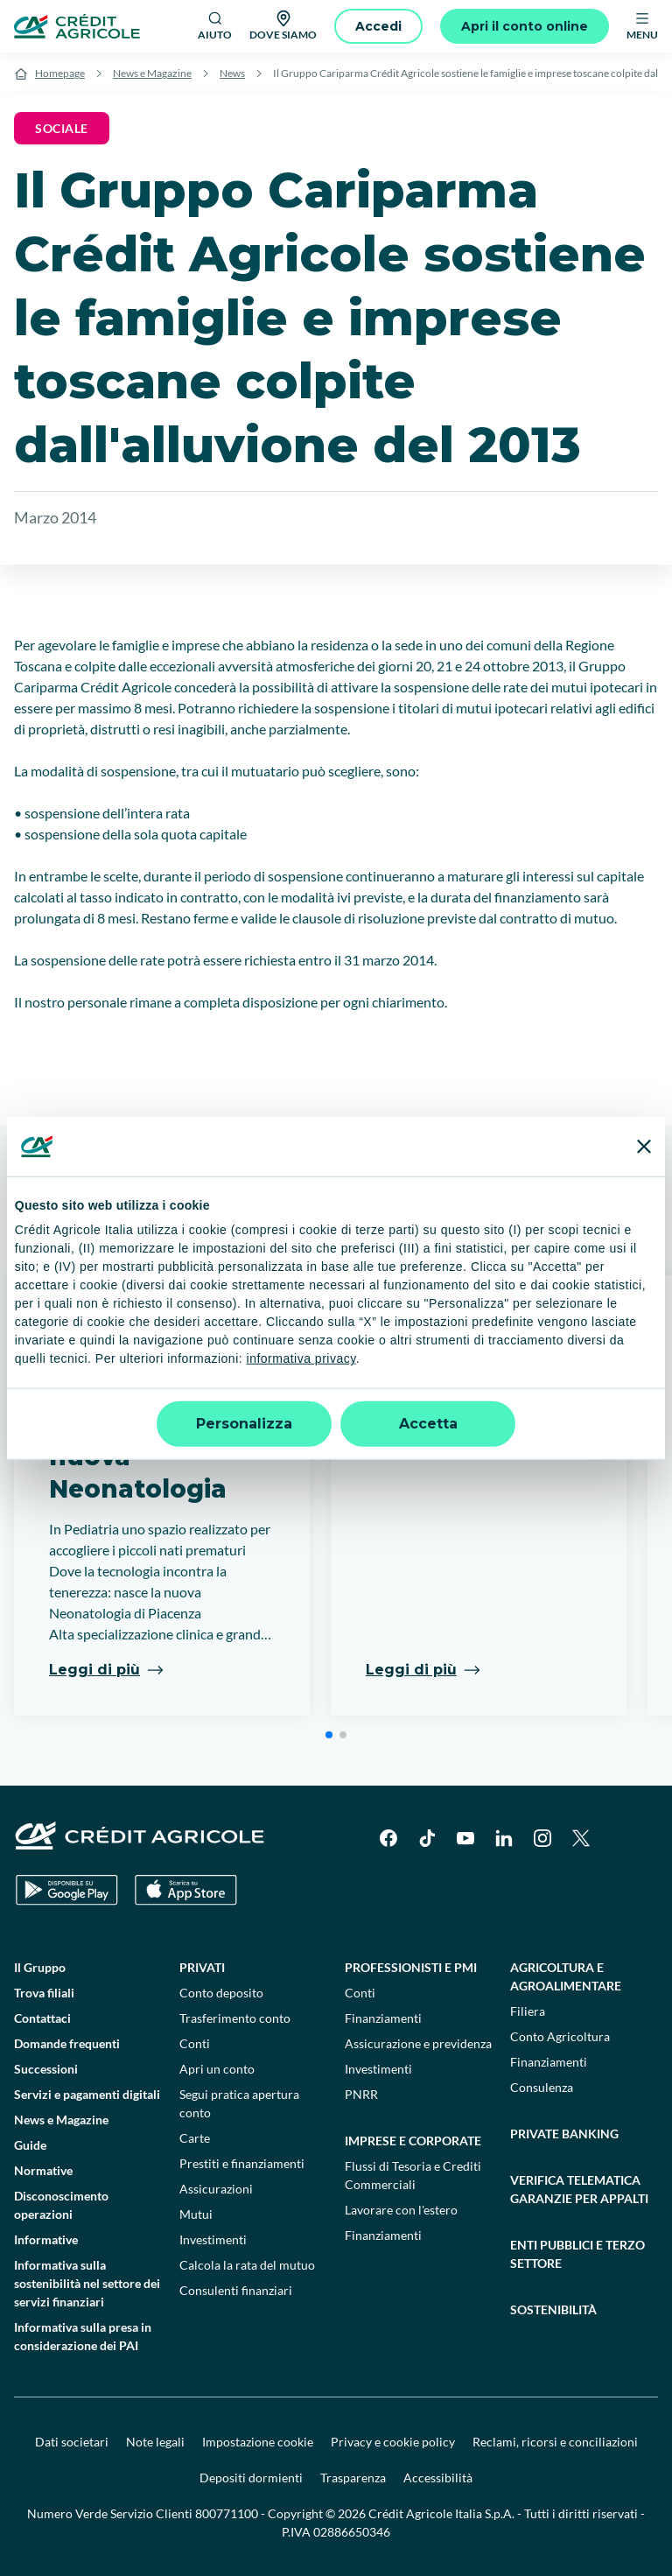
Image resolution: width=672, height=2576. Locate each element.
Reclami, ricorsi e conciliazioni (555, 2441)
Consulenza (541, 2087)
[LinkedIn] (504, 1838)
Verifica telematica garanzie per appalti (579, 2189)
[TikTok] (427, 1838)
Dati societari (71, 2441)
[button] (329, 1734)
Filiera (527, 2011)
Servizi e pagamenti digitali (87, 2094)
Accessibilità (437, 2477)
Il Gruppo (40, 1967)
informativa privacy (301, 1358)
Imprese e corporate (413, 2140)
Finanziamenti (383, 2018)
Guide (30, 2144)
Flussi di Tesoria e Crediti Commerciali (413, 2175)
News (232, 73)
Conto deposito (221, 1992)
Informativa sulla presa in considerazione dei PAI (82, 2336)
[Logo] (77, 26)
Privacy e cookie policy (393, 2441)
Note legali (155, 2441)
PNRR (361, 2094)
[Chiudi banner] (644, 1146)
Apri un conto (217, 2068)
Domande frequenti (67, 2043)
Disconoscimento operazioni (61, 2205)
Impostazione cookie (257, 2441)
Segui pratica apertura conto (239, 2103)
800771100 (226, 2513)
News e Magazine (152, 73)
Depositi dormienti (251, 2477)
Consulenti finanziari (235, 2290)
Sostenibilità (553, 2309)
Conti (194, 2043)
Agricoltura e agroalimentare (565, 1976)
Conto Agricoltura (560, 2036)
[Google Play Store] (67, 1890)
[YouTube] (465, 1838)
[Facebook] (388, 1838)
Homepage (60, 73)
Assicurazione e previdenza (418, 2043)
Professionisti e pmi (411, 1967)
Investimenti (213, 2239)
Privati (202, 1967)
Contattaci (42, 2018)
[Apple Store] (186, 1890)
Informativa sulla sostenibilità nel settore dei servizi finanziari (87, 2283)
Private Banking (564, 2133)
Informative (46, 2239)
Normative (43, 2170)
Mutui (196, 2214)
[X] (581, 1838)
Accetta (428, 1423)
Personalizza (244, 1423)
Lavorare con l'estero (401, 2209)
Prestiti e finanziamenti (241, 2163)
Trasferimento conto (234, 2018)
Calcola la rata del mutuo (247, 2264)
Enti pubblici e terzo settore (577, 2254)
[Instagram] (542, 1838)
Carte (194, 2137)
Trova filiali (44, 1992)
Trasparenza (353, 2477)
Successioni (46, 2068)
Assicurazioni (216, 2188)
